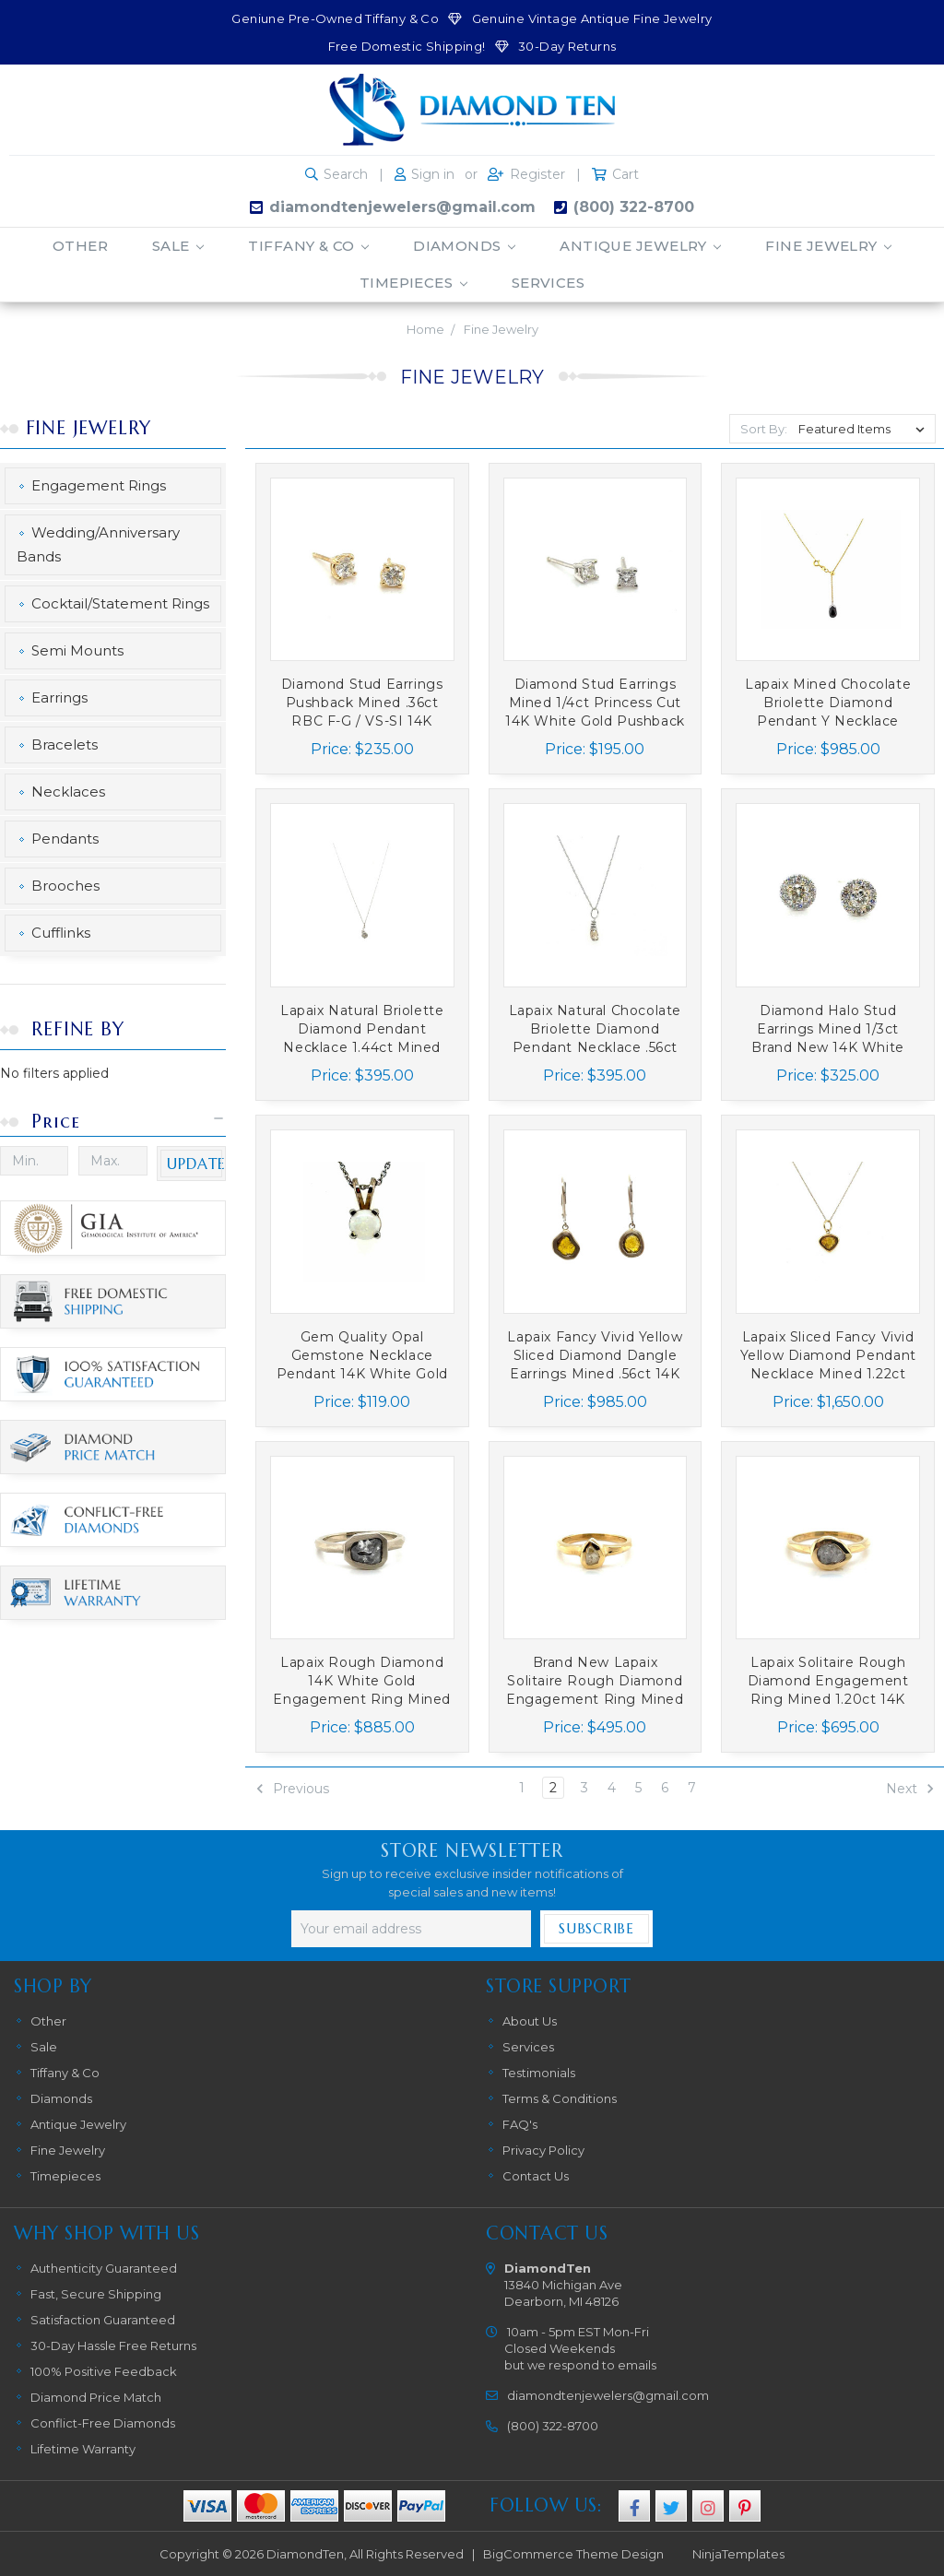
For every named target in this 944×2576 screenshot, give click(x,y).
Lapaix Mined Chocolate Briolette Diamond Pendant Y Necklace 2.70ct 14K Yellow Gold (828, 703)
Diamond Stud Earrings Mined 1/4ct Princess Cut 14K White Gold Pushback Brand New (595, 703)
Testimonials (538, 2072)
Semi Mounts (77, 650)
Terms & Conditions (559, 2098)
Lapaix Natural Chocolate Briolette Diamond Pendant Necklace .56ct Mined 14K (595, 1029)
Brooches (65, 885)
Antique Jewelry (640, 245)
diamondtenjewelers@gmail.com (402, 207)
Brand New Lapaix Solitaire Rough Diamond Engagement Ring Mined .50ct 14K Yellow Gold (595, 1681)
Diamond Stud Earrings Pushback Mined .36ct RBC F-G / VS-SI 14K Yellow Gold (362, 703)
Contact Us (535, 2175)
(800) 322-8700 (633, 207)
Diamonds (464, 245)
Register (537, 174)
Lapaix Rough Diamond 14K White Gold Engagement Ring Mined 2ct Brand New (362, 1681)
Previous (292, 1788)
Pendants (65, 838)
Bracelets (64, 744)
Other (80, 245)
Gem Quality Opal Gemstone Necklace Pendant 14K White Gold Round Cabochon (362, 1356)
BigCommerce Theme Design (573, 2553)
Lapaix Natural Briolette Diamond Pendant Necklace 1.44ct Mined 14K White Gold (361, 1029)
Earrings (59, 697)
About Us (529, 2021)
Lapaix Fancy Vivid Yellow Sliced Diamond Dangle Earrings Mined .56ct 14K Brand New (594, 1356)
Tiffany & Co (308, 245)
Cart (625, 174)
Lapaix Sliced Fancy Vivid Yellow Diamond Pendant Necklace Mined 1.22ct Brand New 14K (828, 1356)
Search (346, 174)
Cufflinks (60, 932)
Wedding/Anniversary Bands (98, 544)
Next (910, 1788)
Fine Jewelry (828, 245)
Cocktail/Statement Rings (120, 603)
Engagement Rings (98, 485)
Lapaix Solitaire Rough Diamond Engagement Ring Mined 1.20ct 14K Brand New (828, 1681)
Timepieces (413, 282)
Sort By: (763, 428)
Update (196, 1163)
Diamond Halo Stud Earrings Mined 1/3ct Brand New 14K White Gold (827, 1029)
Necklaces (68, 791)
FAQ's (519, 2124)
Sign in (432, 174)
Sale (178, 245)
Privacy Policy (543, 2150)
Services (548, 282)
